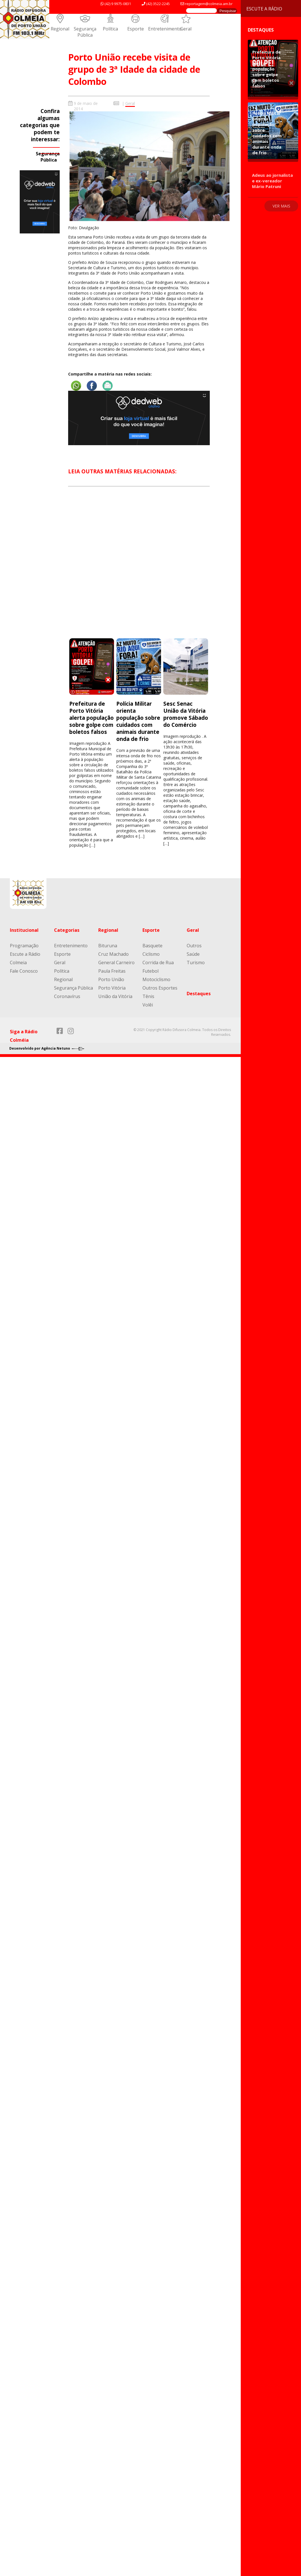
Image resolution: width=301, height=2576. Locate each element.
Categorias (66, 930)
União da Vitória (115, 996)
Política (110, 29)
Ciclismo (151, 954)
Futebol (150, 971)
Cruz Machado (113, 954)
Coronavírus (67, 996)
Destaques (199, 993)
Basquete (152, 945)
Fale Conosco (24, 971)
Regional (60, 29)
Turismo (196, 962)
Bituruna (107, 945)
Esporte (135, 29)
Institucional (24, 930)
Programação (24, 945)
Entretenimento (165, 29)
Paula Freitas (112, 971)
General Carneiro (116, 962)
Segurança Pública (85, 32)
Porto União (111, 979)
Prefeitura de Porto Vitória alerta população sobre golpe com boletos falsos (91, 717)
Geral (185, 29)
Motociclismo (156, 979)
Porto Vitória (112, 988)
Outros (194, 945)
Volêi (147, 1005)
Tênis (148, 996)
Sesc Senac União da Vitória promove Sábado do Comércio (185, 714)
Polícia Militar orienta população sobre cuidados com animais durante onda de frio (138, 721)
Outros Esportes (159, 988)
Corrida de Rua (158, 962)
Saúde (193, 954)
